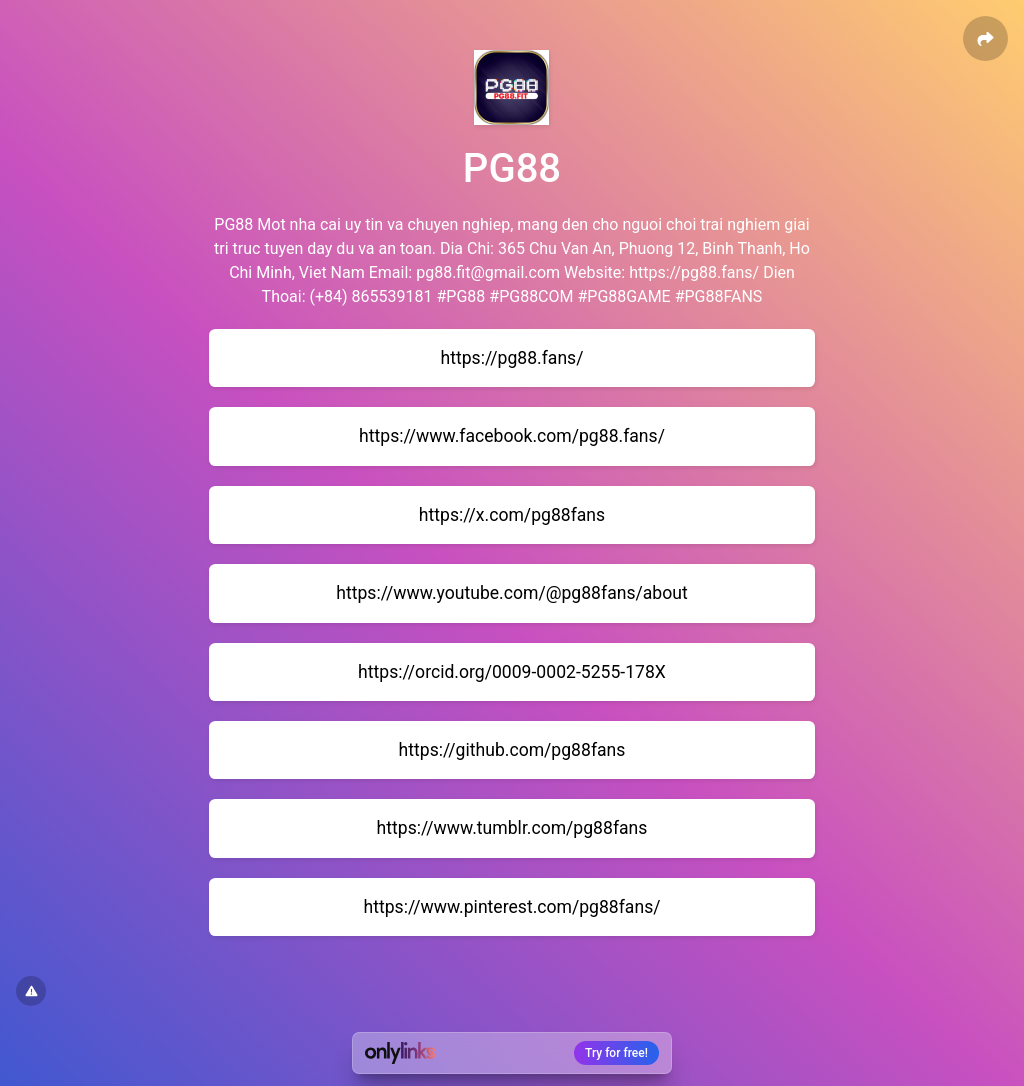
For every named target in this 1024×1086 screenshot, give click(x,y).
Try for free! (616, 1053)
